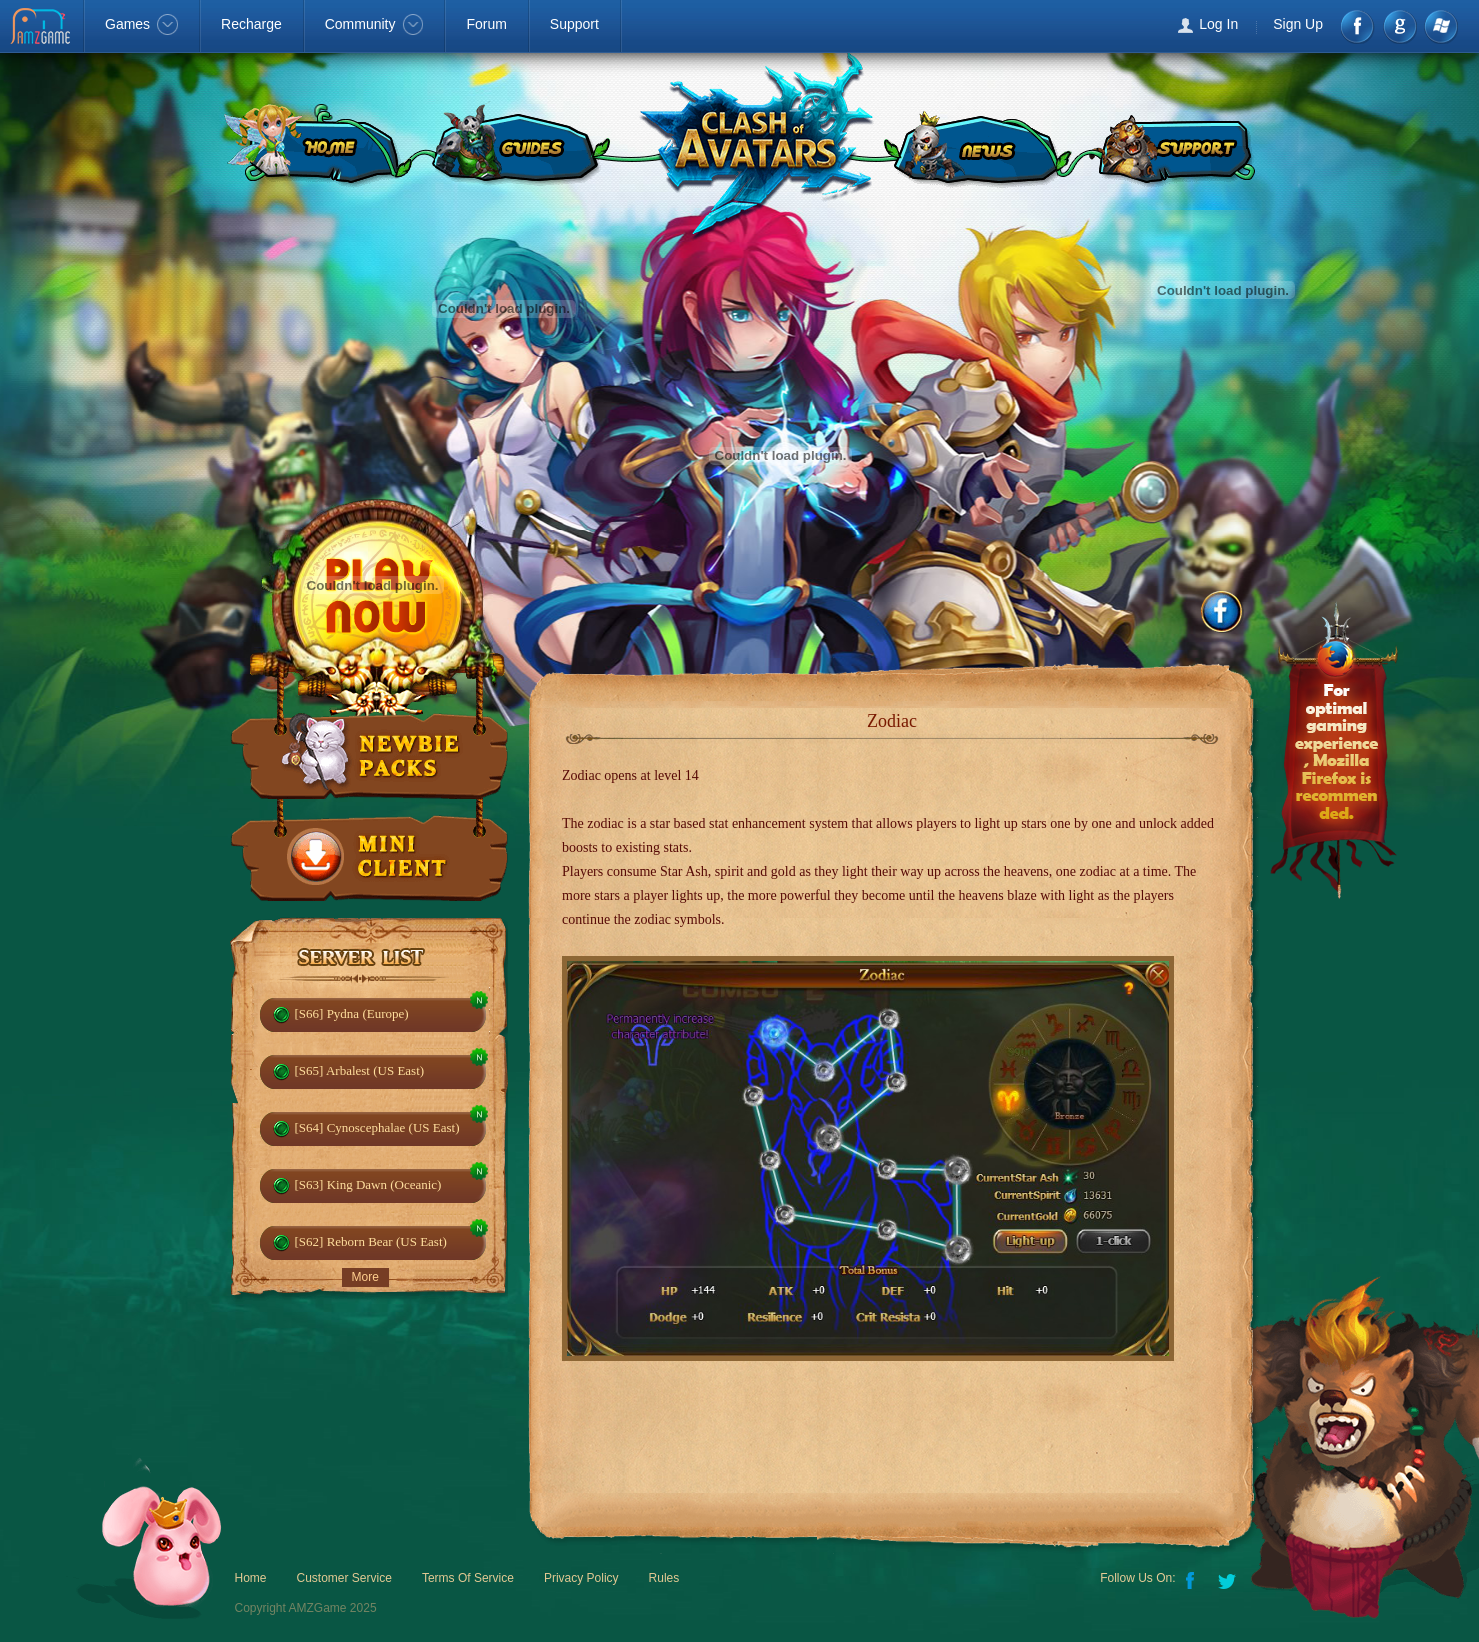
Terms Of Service (468, 1578)
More (365, 1277)
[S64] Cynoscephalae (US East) (377, 1127)
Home (251, 1578)
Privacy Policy (581, 1578)
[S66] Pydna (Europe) (352, 1013)
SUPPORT (1174, 145)
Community (374, 24)
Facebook (1358, 26)
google (1399, 26)
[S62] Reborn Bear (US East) (371, 1241)
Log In (1218, 24)
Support (574, 24)
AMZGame (42, 28)
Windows (1440, 26)
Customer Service (344, 1578)
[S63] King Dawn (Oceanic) (368, 1184)
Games (141, 24)
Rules (664, 1578)
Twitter (1229, 1579)
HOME (313, 145)
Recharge (251, 24)
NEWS (976, 145)
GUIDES (517, 145)
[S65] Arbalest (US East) (360, 1070)
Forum (486, 24)
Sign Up (1298, 24)
